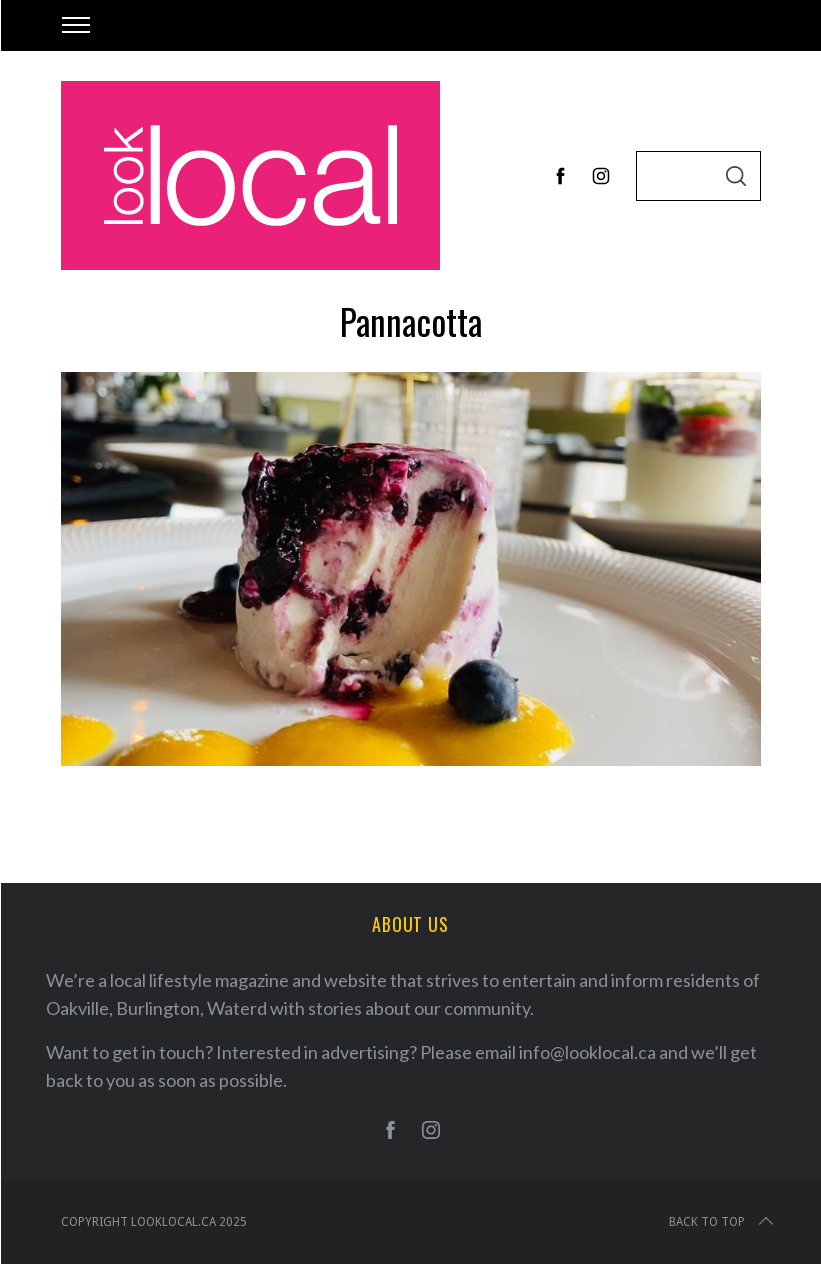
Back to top (723, 1222)
